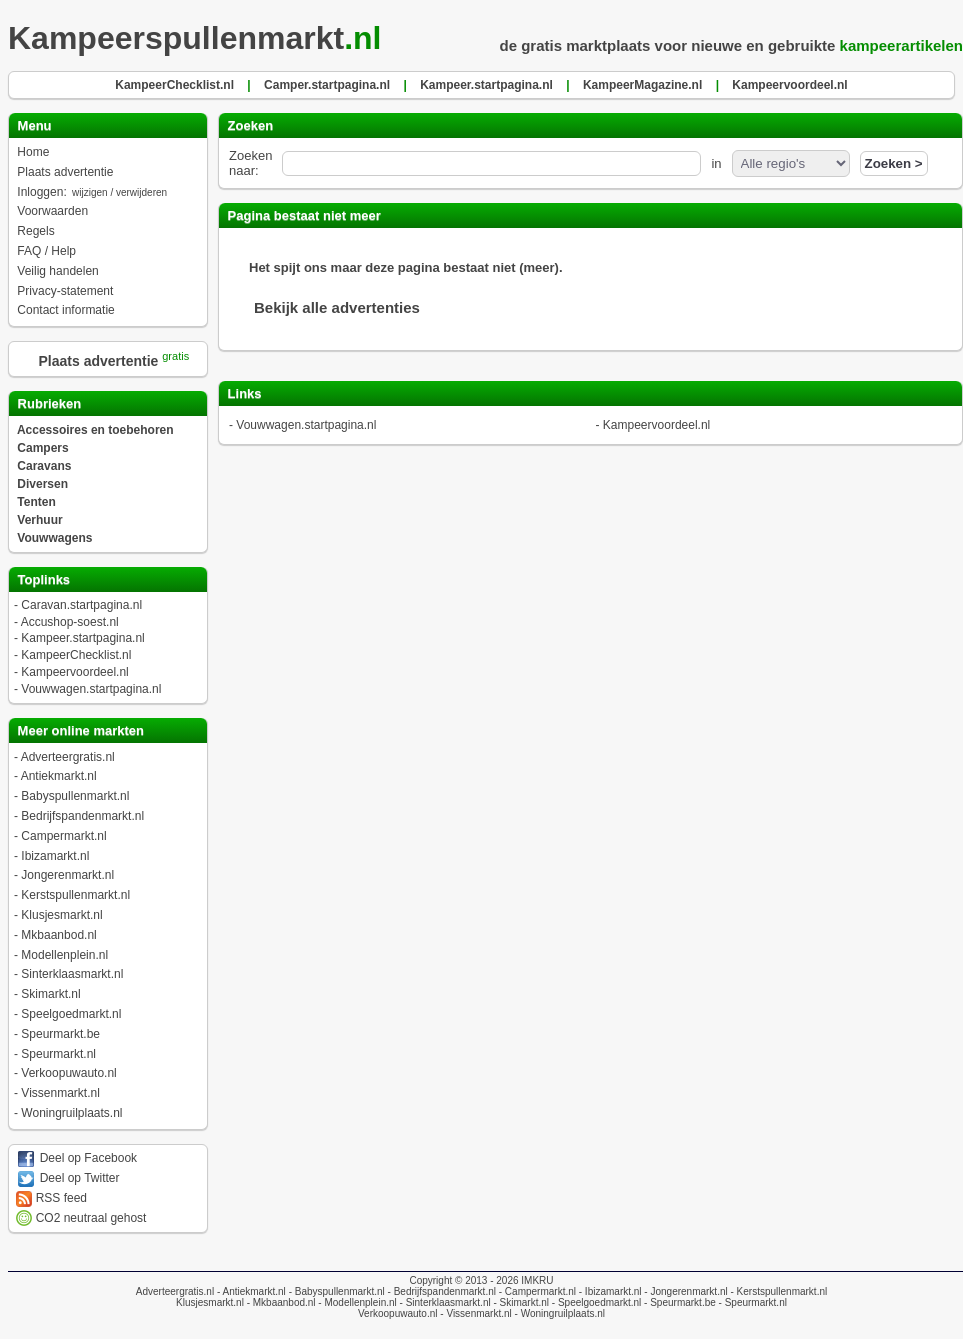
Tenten (36, 502)
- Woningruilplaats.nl (558, 1313)
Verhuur (39, 520)
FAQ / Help (46, 251)
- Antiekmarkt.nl (250, 1291)
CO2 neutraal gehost (81, 1218)
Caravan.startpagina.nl (81, 605)
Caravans (44, 466)
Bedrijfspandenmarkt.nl (82, 816)
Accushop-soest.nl (70, 622)
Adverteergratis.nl (68, 757)
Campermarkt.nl (63, 836)
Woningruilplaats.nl (71, 1113)
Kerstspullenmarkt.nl (75, 895)
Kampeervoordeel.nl (74, 672)
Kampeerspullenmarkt (200, 38)
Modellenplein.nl (64, 955)
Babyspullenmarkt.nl (75, 796)
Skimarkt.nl (50, 994)
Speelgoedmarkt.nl (71, 1014)
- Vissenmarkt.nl (475, 1313)
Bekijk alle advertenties (337, 307)
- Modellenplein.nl (356, 1302)
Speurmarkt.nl (58, 1054)
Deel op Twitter (67, 1178)
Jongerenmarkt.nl (67, 875)
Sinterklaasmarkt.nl (72, 974)
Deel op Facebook (76, 1158)
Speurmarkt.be (60, 1034)
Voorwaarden (52, 211)
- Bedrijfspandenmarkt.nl (440, 1291)
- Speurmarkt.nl (751, 1302)
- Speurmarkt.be (678, 1302)
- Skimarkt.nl (520, 1302)
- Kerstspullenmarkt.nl (777, 1291)
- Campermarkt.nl (536, 1291)
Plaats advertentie (65, 172)
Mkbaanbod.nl (58, 935)
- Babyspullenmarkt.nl (335, 1291)
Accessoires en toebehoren (95, 430)
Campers (42, 448)
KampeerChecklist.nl (76, 655)
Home (33, 152)
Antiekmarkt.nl (59, 776)
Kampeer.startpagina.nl (82, 638)
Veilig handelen (57, 271)
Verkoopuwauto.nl (68, 1073)
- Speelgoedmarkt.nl (595, 1302)
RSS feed (51, 1198)
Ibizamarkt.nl (55, 856)
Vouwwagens (54, 538)
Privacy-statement (65, 291)
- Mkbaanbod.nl (280, 1302)
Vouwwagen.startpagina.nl (91, 689)
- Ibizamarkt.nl (609, 1291)
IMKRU (537, 1280)
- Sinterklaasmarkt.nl (444, 1302)
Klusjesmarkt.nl (61, 915)
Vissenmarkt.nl (60, 1093)
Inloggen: (93, 192)
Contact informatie (65, 310)
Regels (35, 231)
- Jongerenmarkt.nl (685, 1291)
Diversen (42, 484)
